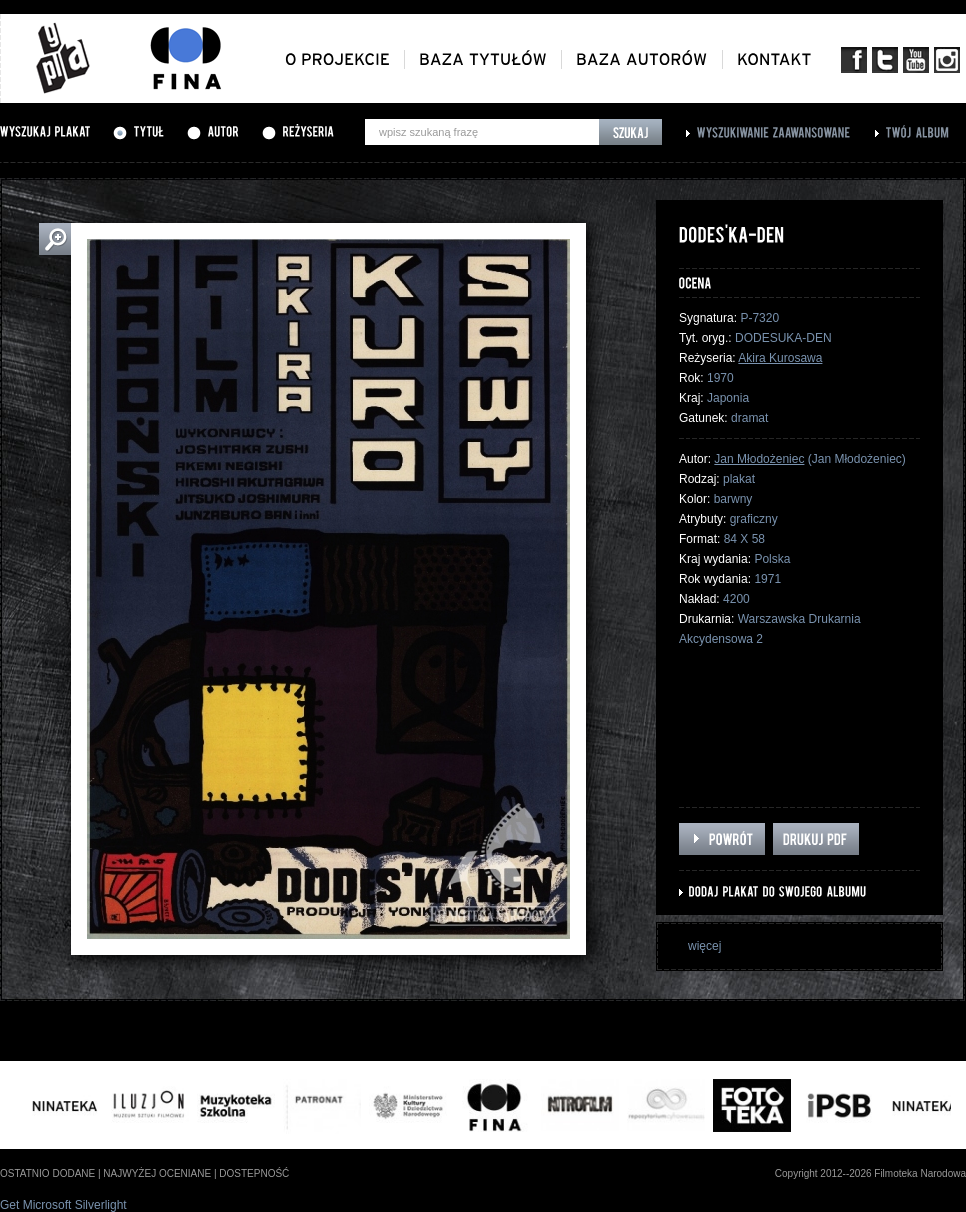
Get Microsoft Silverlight (63, 1205)
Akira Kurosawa (780, 358)
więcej (704, 946)
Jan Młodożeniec (759, 459)
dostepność (254, 1173)
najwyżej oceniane (157, 1173)
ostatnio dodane (47, 1173)
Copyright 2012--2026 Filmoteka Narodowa (870, 1173)
